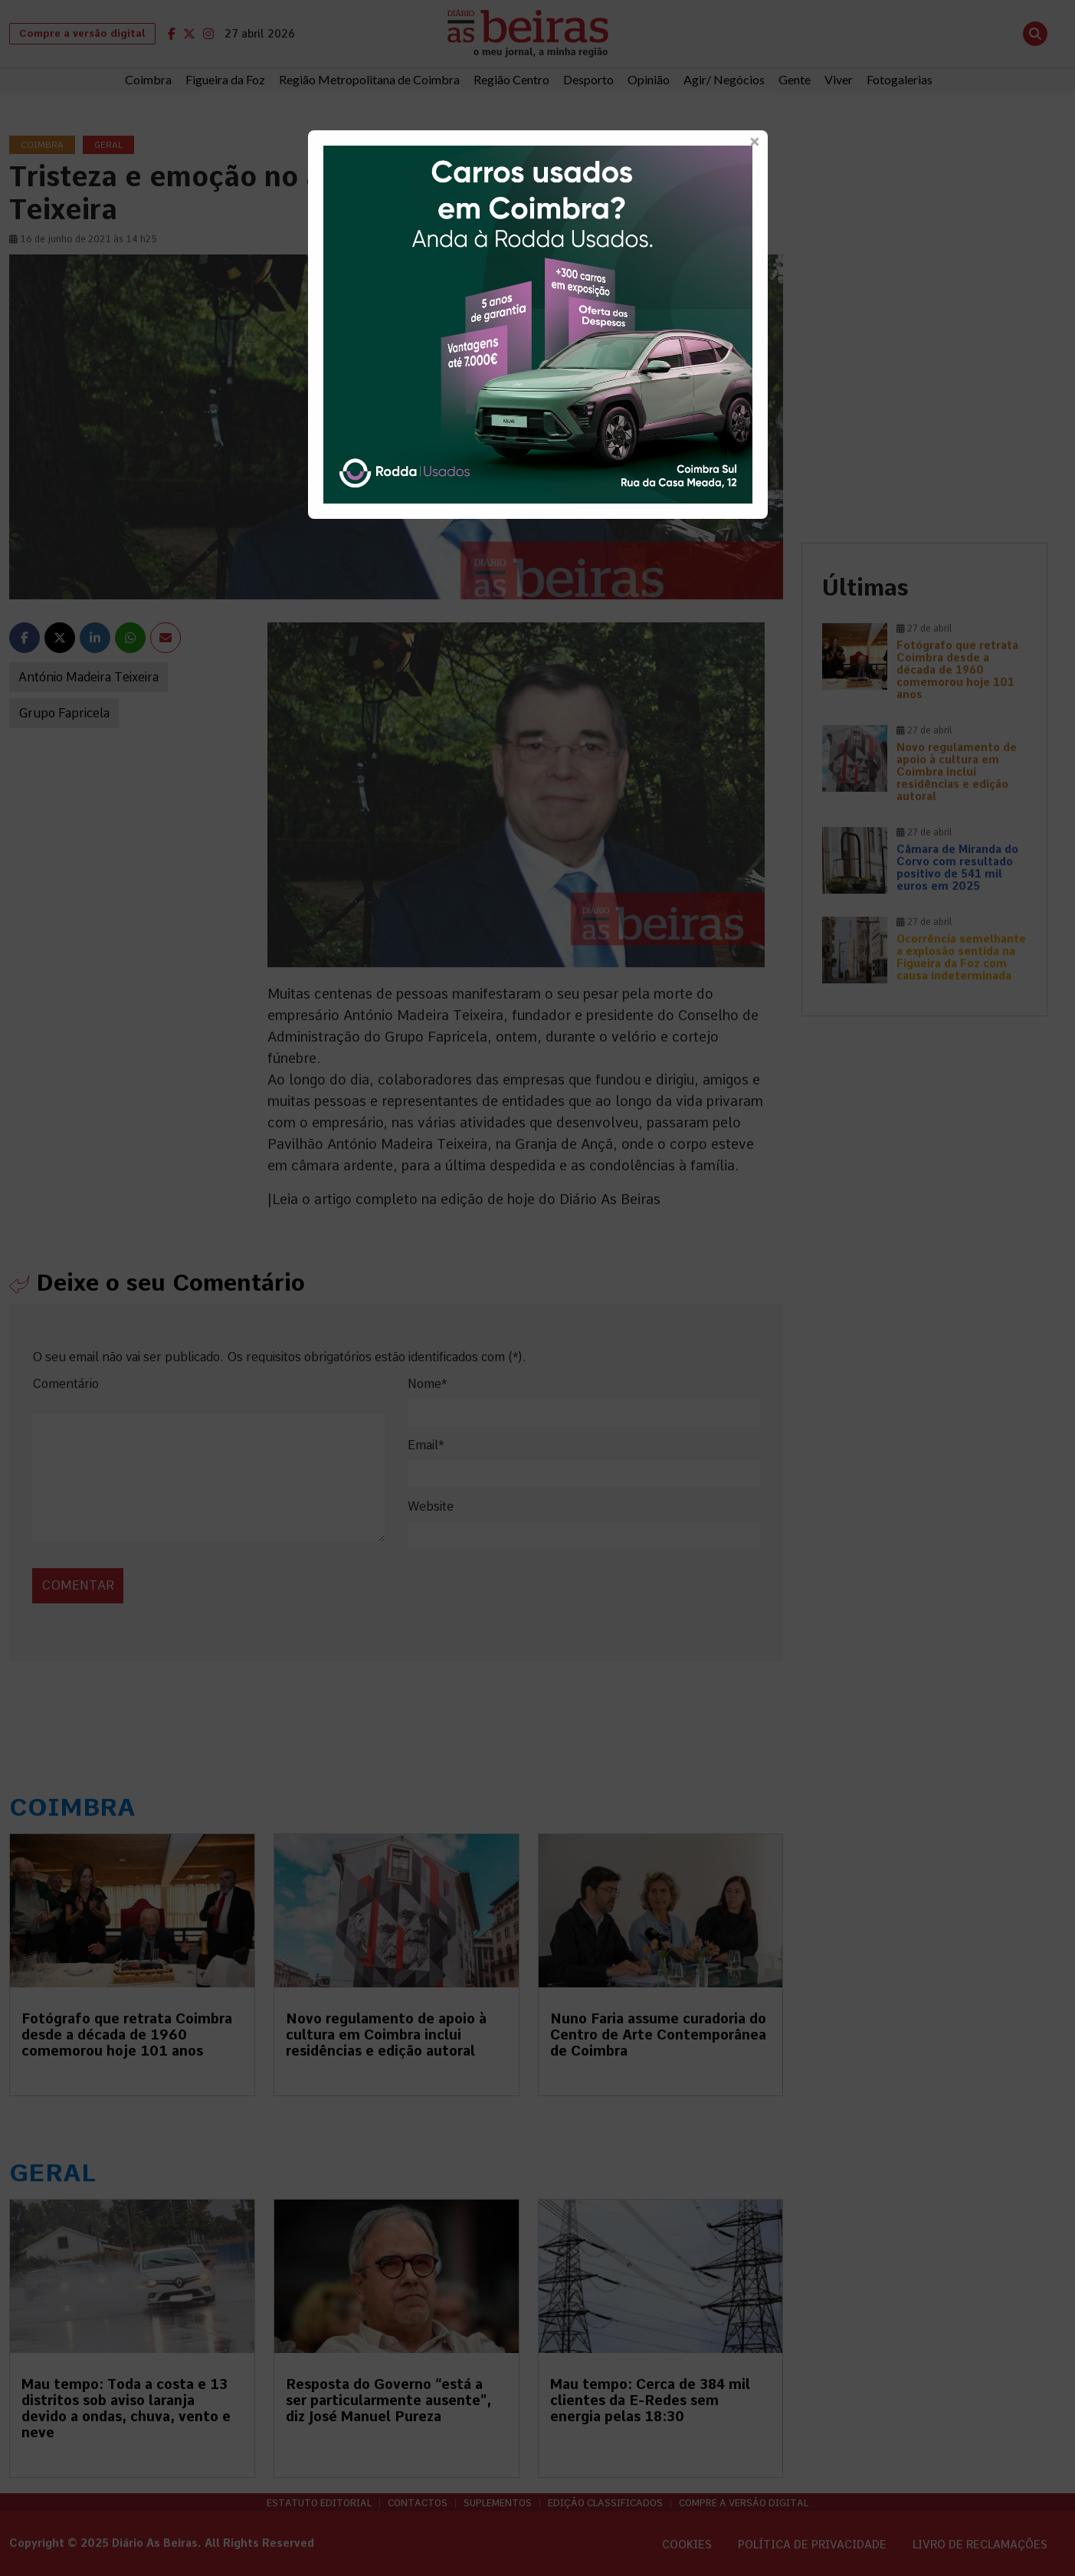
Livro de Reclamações (980, 2544)
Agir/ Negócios (724, 79)
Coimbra (148, 79)
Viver (838, 79)
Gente (794, 79)
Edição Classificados (605, 2503)
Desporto (588, 79)
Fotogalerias (899, 79)
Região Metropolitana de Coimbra (369, 79)
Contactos (417, 2503)
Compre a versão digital (82, 33)
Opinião (649, 79)
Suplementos (498, 2503)
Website (431, 1506)
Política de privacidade (812, 2544)
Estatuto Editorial (319, 2503)
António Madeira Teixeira (88, 677)
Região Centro (511, 79)
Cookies (687, 2544)
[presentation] (137, 1569)
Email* (426, 1445)
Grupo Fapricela (64, 713)
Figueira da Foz (225, 79)
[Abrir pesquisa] (1035, 33)
